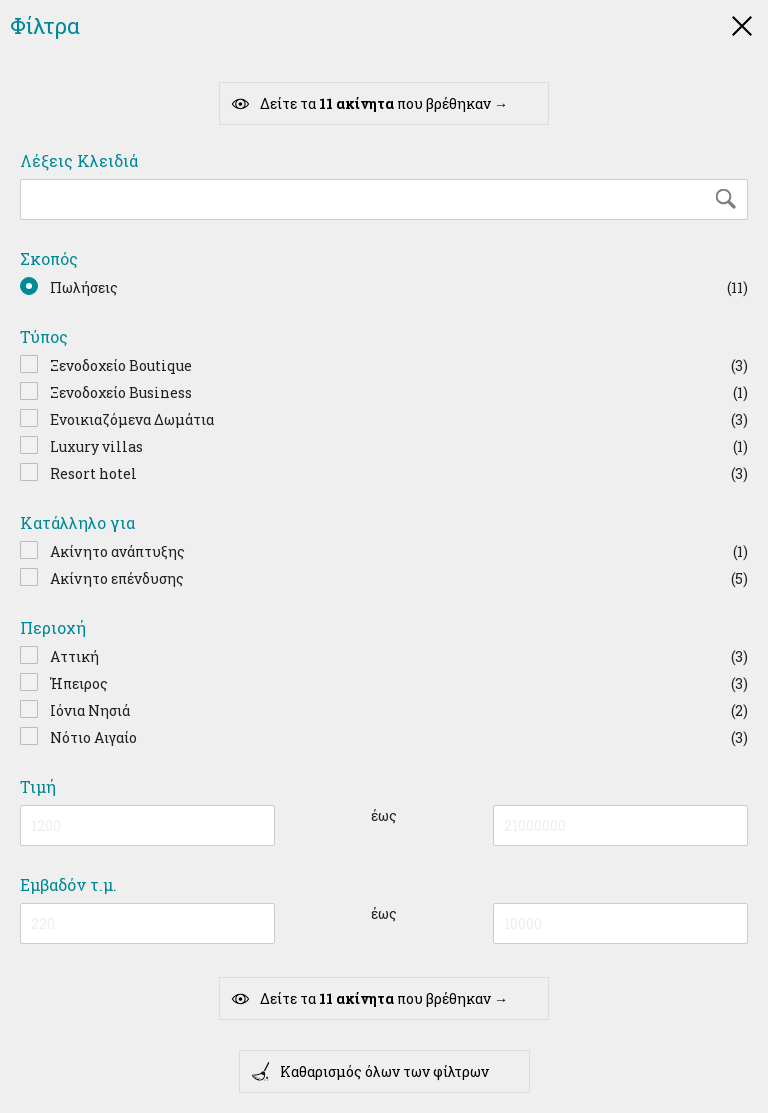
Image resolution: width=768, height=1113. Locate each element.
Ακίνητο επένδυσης (117, 578)
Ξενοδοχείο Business (121, 392)
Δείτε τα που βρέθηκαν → (369, 104)
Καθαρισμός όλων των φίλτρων (369, 1072)
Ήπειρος (79, 683)
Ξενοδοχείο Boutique (121, 365)
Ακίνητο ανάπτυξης (117, 551)
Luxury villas (96, 446)
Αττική (74, 656)
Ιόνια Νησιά (90, 710)
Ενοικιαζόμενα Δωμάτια (132, 419)
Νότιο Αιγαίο (93, 737)
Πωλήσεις (84, 287)
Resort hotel (93, 473)
